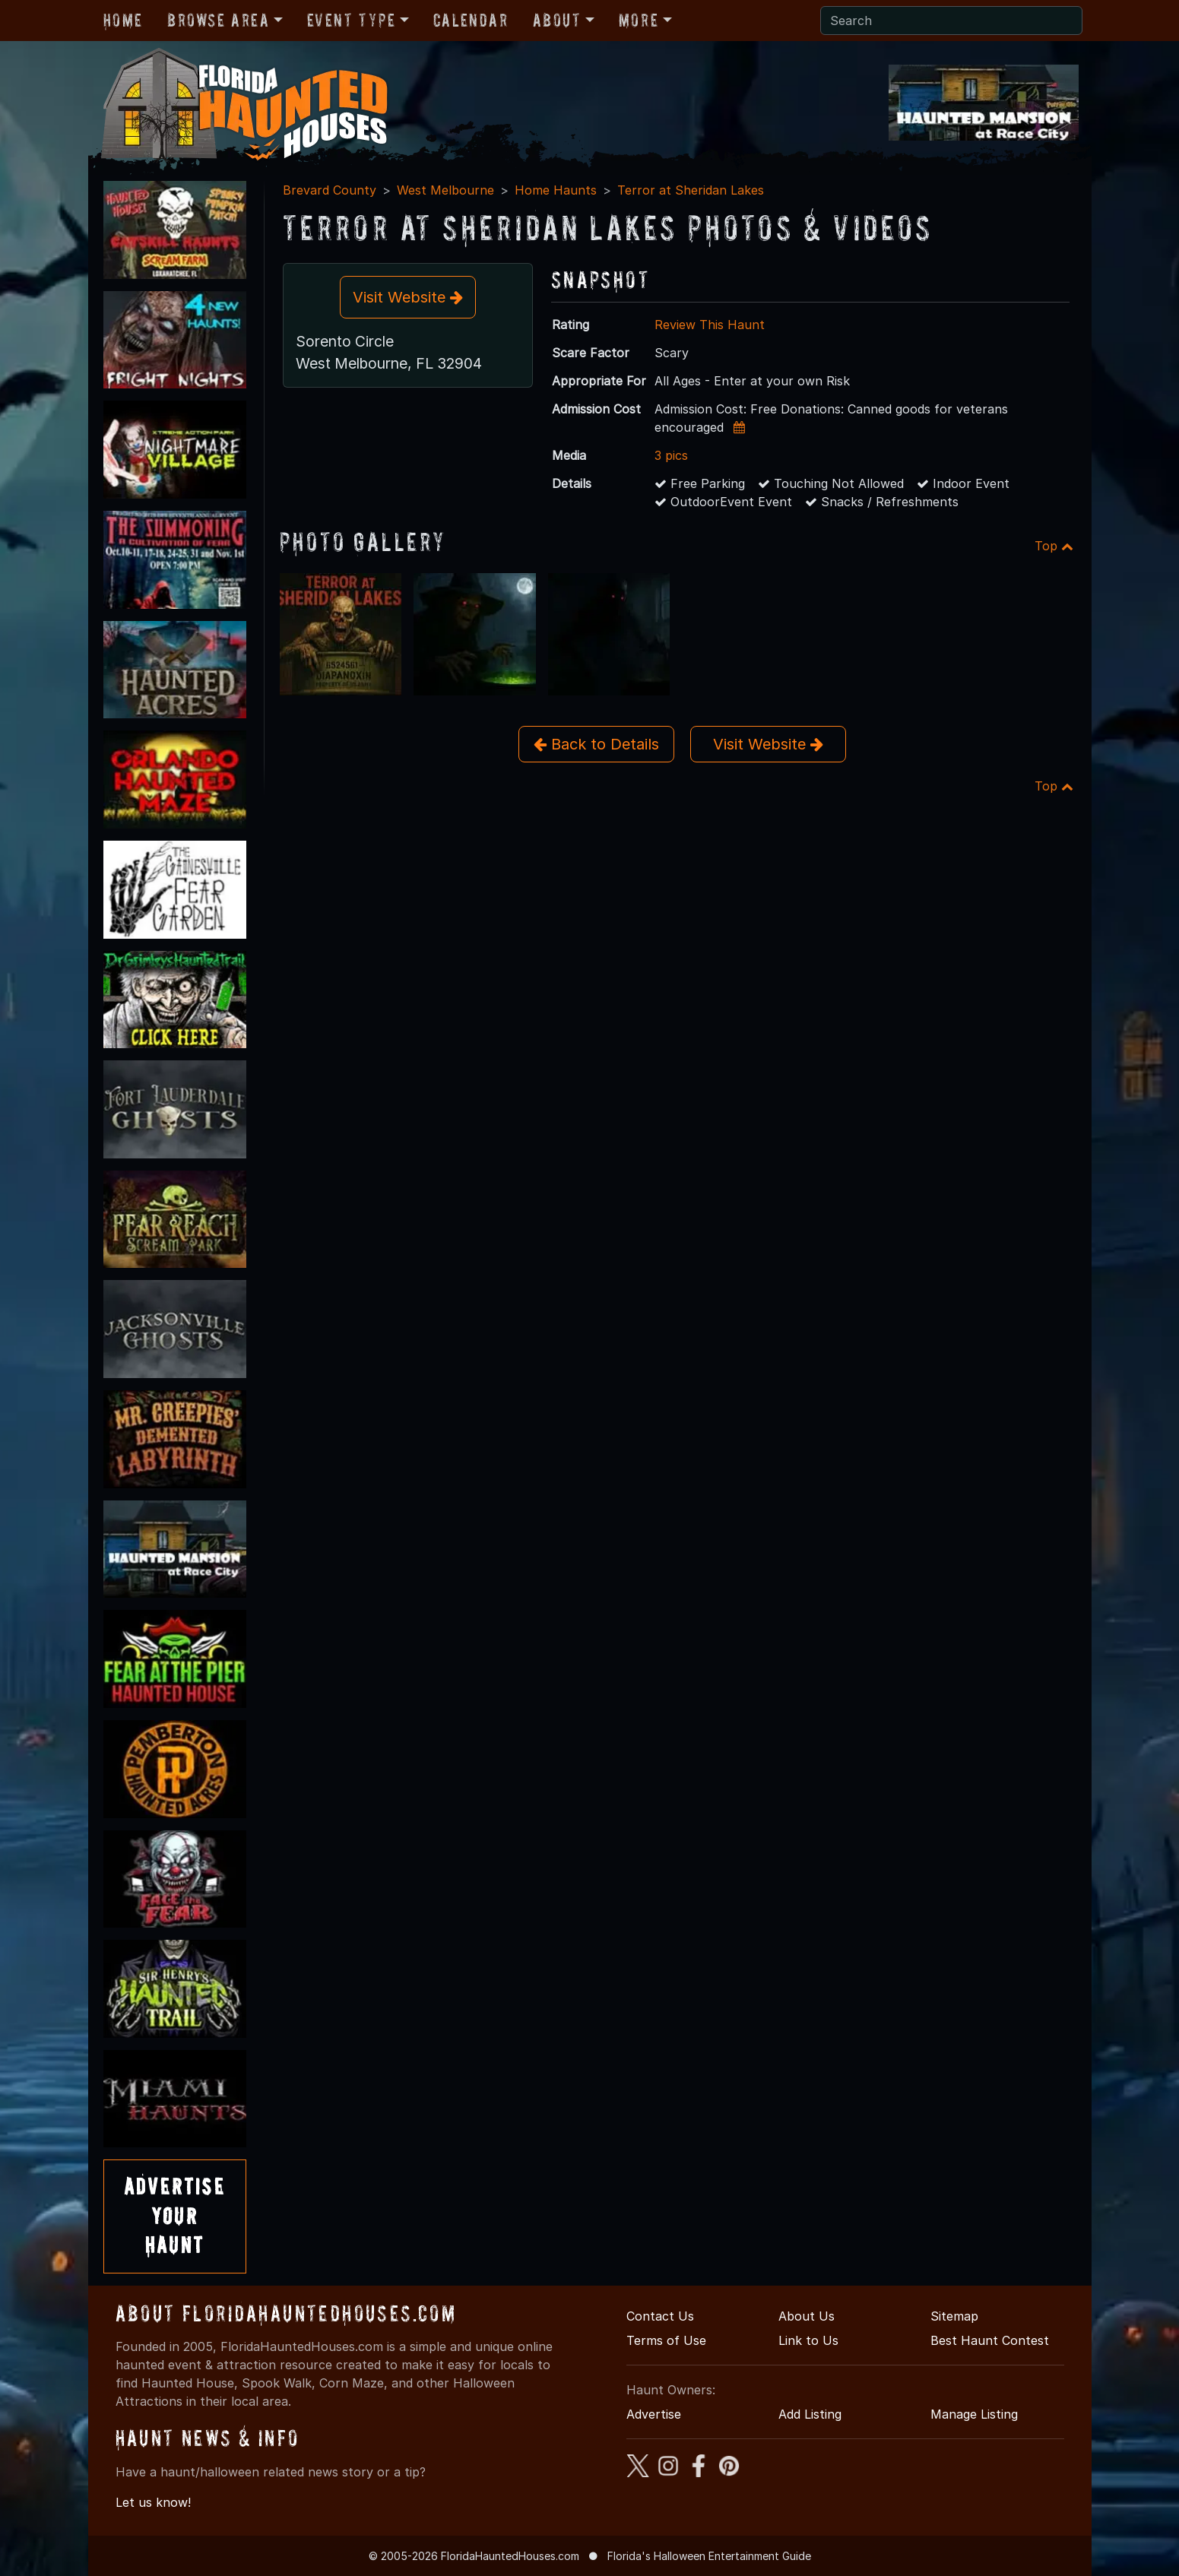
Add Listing (809, 2414)
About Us (806, 2316)
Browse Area (218, 20)
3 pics (671, 455)
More (638, 20)
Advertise (653, 2414)
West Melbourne (445, 190)
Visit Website (408, 297)
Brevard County (329, 190)
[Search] (951, 20)
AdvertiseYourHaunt (175, 2216)
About (557, 20)
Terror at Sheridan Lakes (690, 190)
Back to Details (596, 744)
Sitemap (954, 2316)
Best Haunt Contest (989, 2340)
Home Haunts (556, 190)
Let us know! (153, 2502)
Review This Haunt (709, 324)
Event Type (351, 20)
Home (123, 20)
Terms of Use (666, 2340)
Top (1054, 545)
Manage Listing (974, 2414)
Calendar (471, 20)
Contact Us (660, 2316)
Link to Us (808, 2340)
